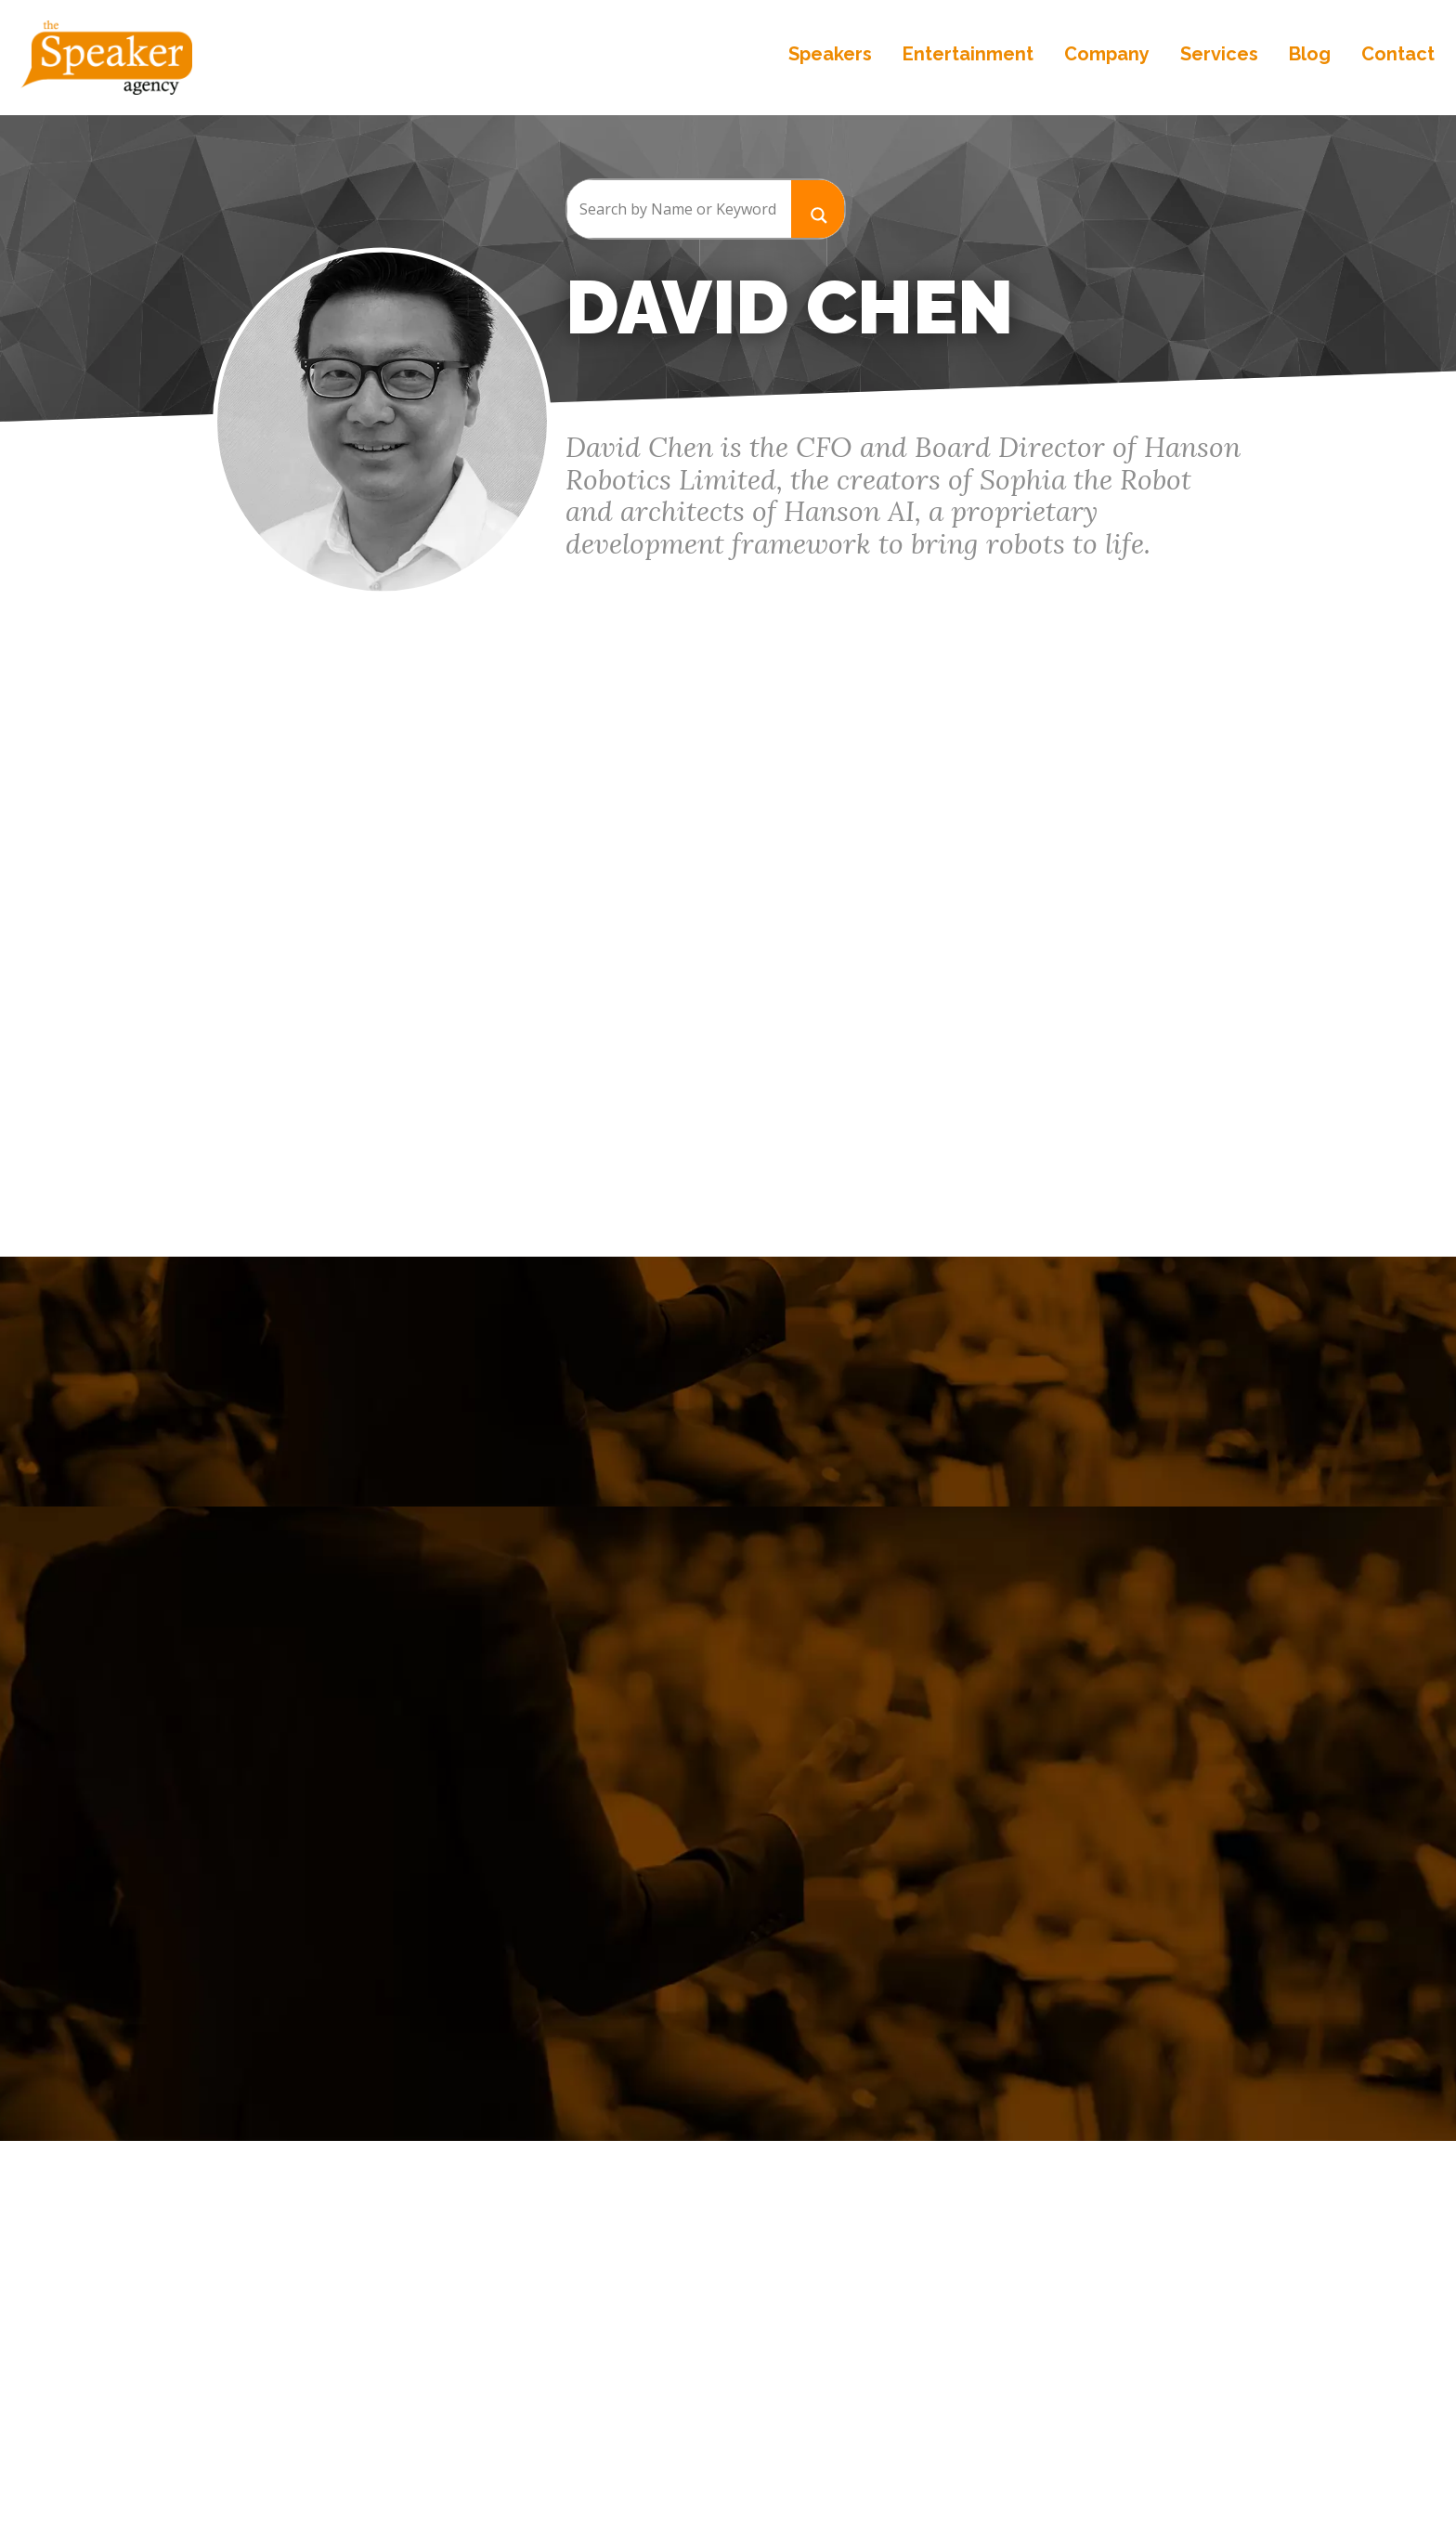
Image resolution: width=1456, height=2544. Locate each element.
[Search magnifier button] (818, 208)
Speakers (828, 56)
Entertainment (966, 56)
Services (1217, 56)
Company (1105, 56)
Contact (1396, 56)
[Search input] (678, 209)
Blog (1308, 56)
